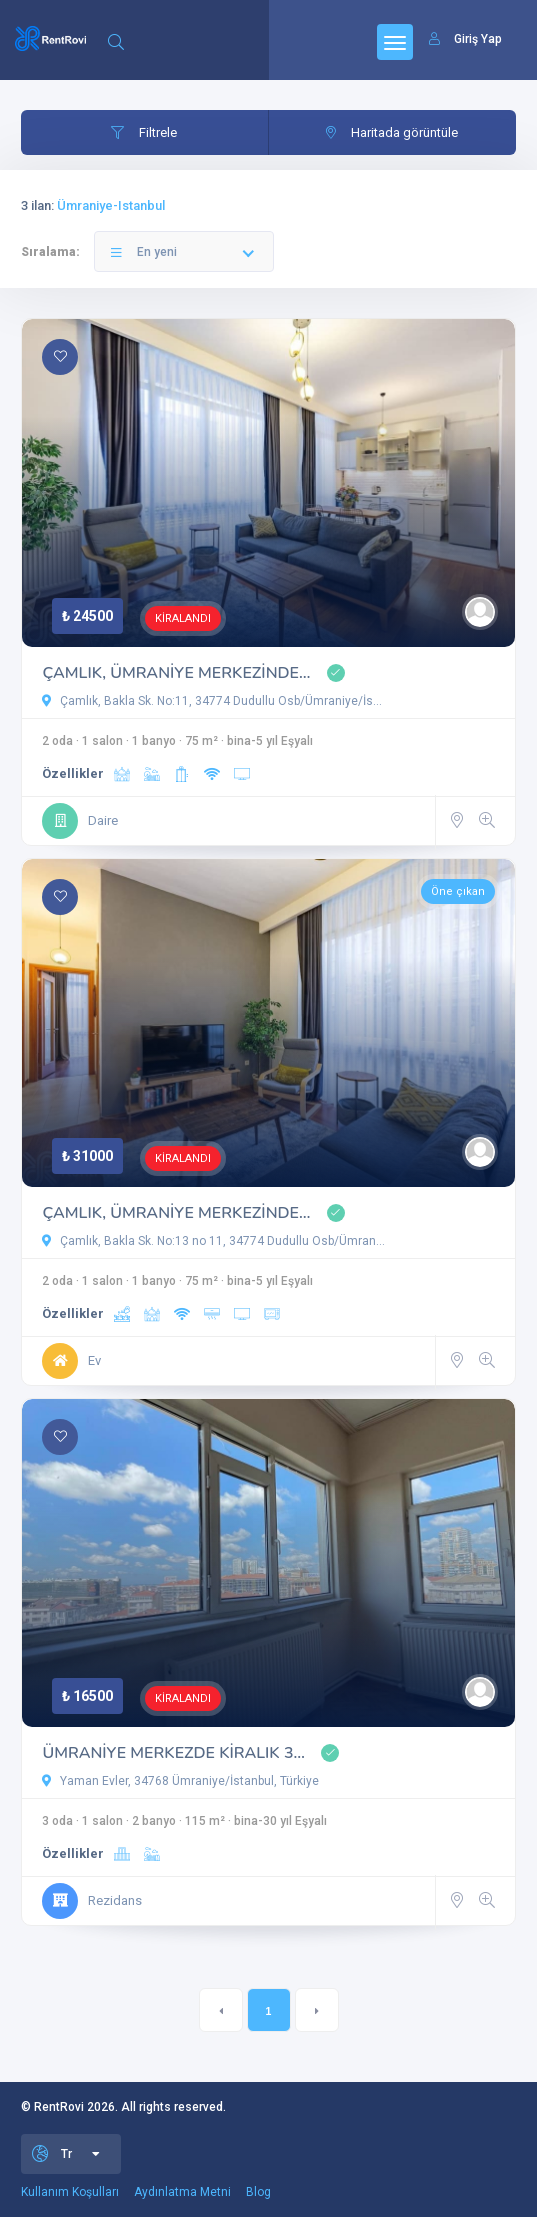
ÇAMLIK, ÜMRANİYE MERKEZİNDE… (176, 673)
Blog (258, 2192)
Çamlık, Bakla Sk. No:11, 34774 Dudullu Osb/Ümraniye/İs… (212, 701)
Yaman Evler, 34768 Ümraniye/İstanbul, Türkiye (180, 1781)
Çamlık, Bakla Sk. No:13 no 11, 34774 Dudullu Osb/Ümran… (213, 1241)
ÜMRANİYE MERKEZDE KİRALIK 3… (173, 1753)
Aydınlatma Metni (182, 2192)
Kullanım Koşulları (70, 2192)
